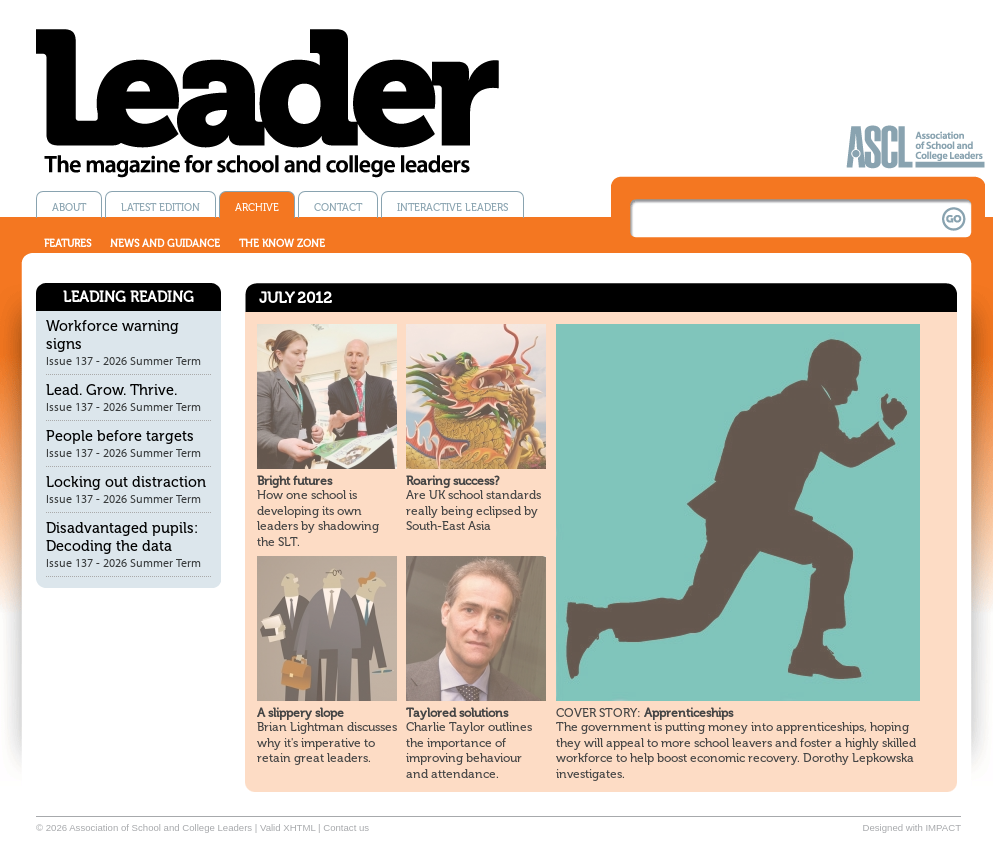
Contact (338, 207)
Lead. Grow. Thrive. (111, 390)
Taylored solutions (457, 713)
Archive (257, 207)
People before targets (120, 436)
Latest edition (160, 207)
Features (67, 243)
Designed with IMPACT (912, 827)
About (69, 207)
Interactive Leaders (452, 207)
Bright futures (294, 481)
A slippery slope (300, 713)
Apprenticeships (644, 713)
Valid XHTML (287, 827)
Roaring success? (452, 481)
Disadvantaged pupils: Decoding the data (122, 537)
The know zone (282, 243)
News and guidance (165, 243)
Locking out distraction (126, 482)
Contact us (346, 827)
